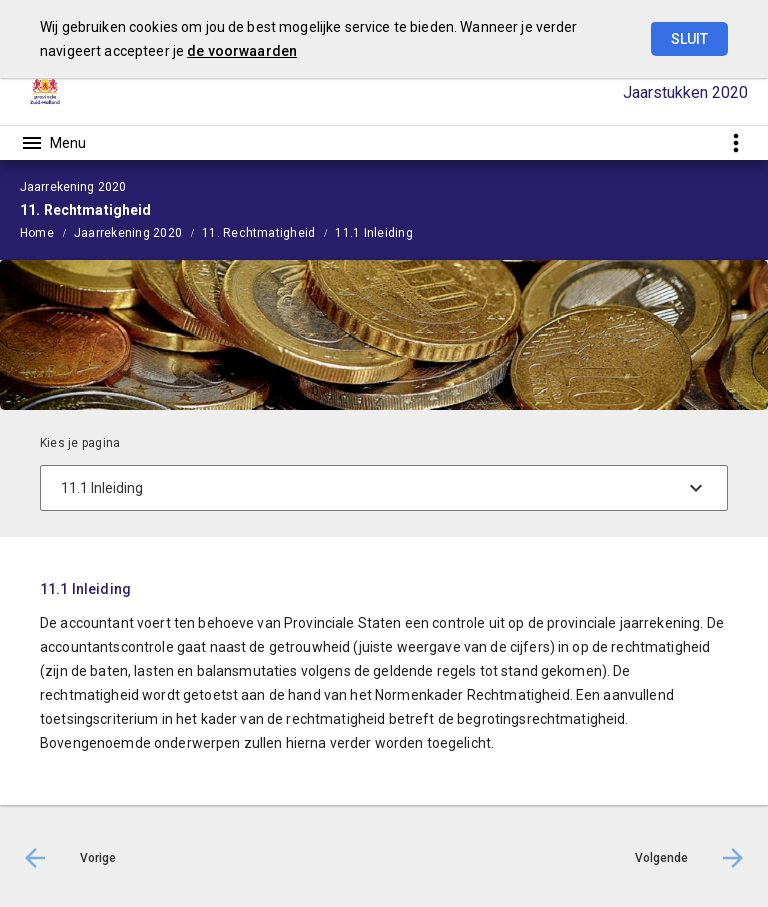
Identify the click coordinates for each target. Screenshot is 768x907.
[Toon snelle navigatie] (735, 142)
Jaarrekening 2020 (128, 233)
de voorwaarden (242, 51)
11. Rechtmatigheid (258, 233)
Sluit (689, 39)
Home (37, 233)
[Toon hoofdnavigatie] (53, 143)
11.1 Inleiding (373, 233)
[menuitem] (47, 232)
